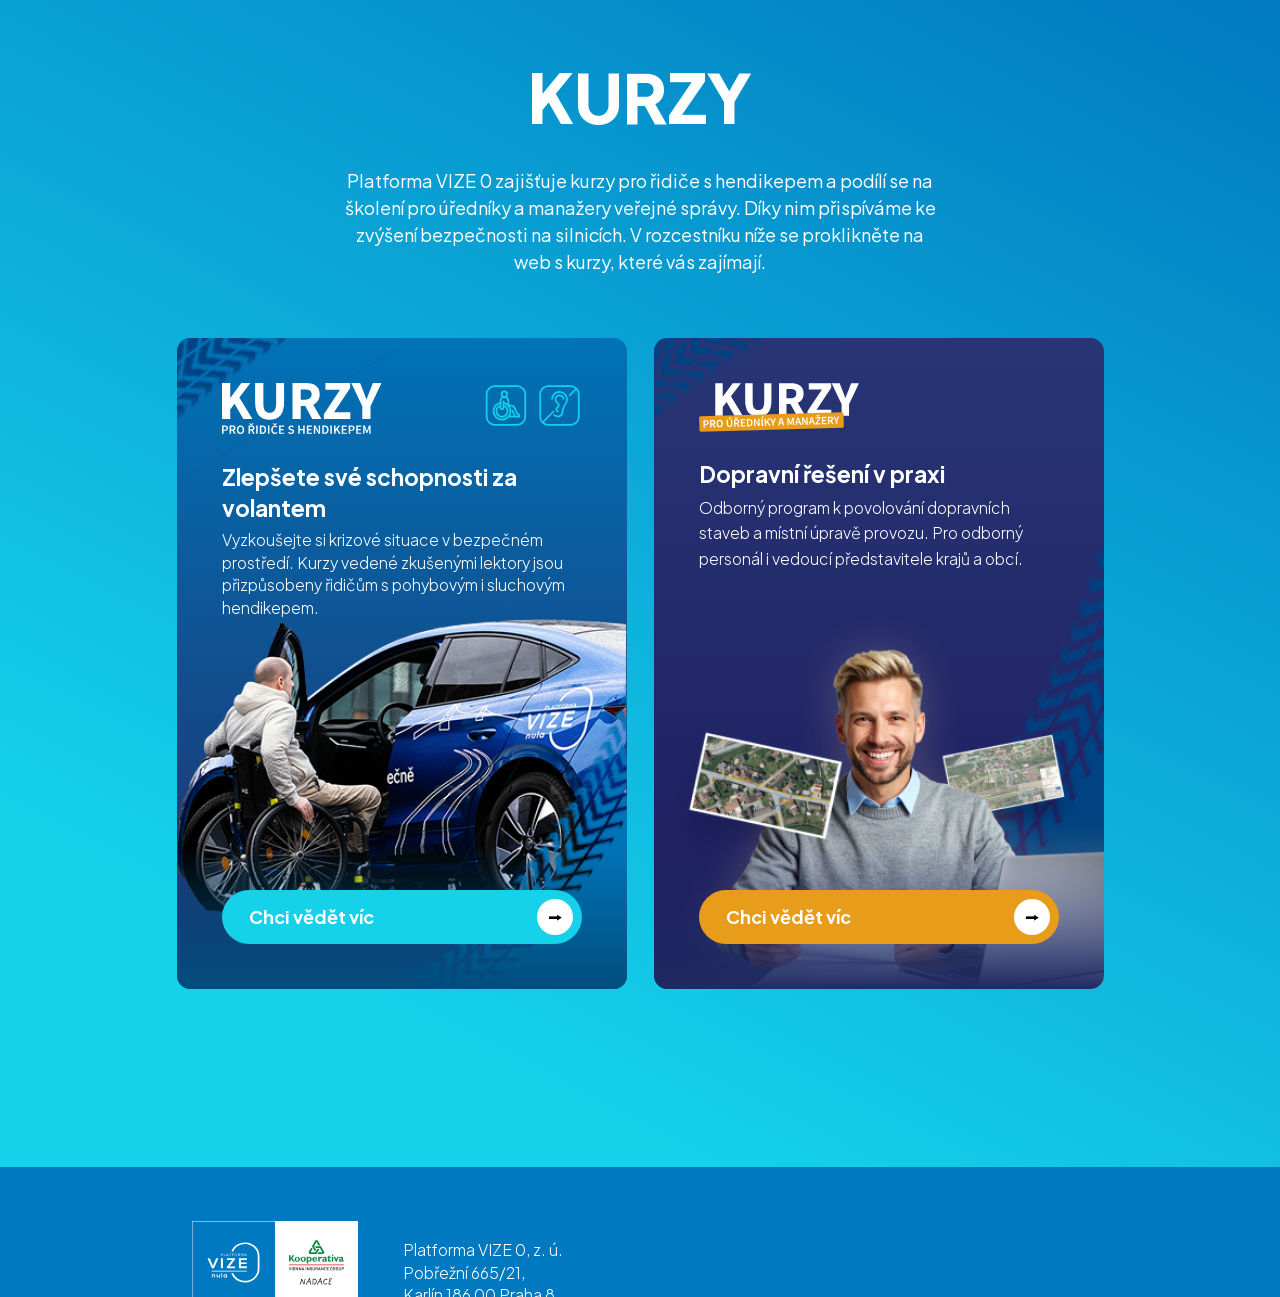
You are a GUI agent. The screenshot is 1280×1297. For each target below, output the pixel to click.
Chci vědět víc (311, 916)
